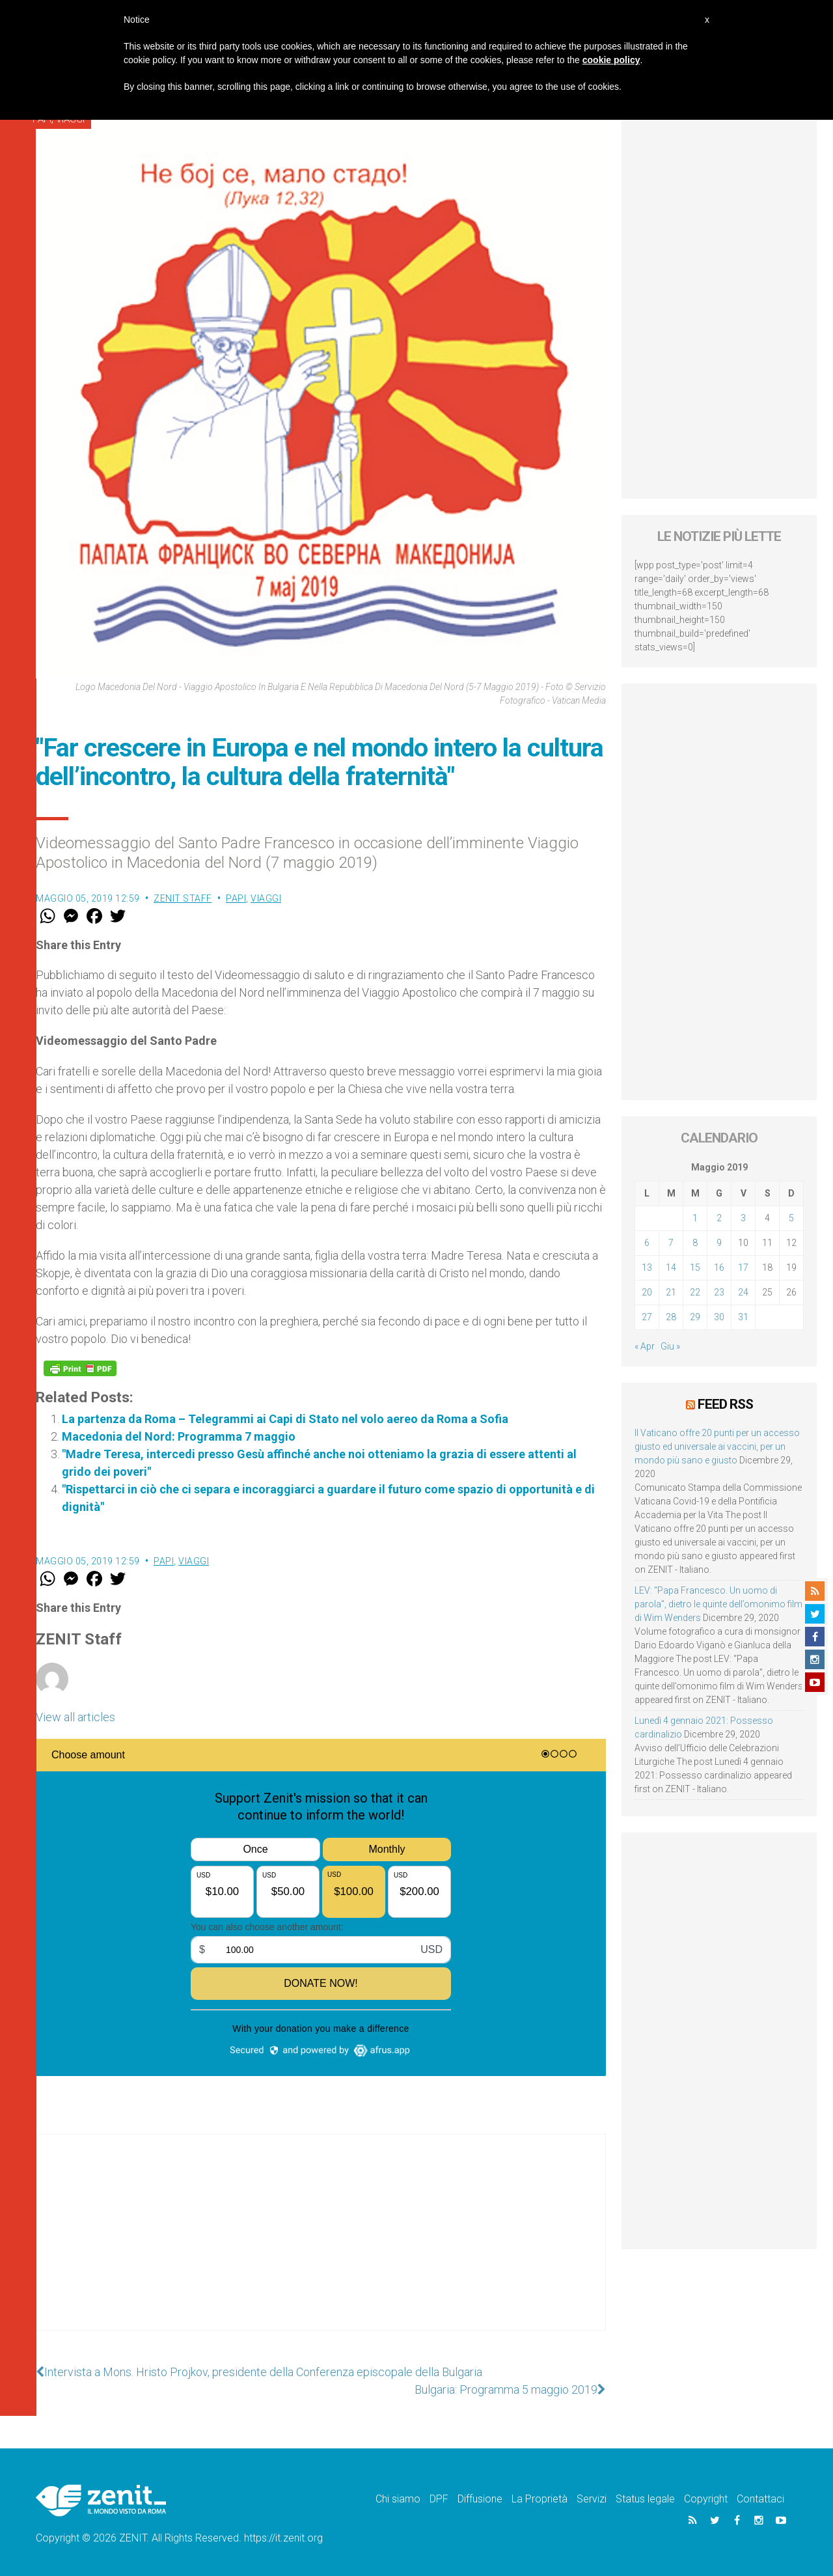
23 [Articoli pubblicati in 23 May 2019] (719, 1292)
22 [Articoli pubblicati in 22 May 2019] (695, 1292)
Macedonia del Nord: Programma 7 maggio (178, 1436)
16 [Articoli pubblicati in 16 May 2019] (719, 1267)
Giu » (670, 1346)
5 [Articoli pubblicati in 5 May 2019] (791, 1218)
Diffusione (479, 2499)
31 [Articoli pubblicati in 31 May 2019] (743, 1317)
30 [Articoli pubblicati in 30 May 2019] (719, 1317)
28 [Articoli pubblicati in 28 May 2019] (671, 1317)
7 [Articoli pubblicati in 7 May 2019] (671, 1243)
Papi (236, 898)
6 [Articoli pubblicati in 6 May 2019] (646, 1243)
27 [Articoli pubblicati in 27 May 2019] (647, 1317)
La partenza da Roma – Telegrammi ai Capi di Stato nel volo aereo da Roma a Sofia (285, 1419)
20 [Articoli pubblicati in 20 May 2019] (647, 1292)
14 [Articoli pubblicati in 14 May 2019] (671, 1267)
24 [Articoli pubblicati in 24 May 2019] (743, 1292)
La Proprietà (539, 2499)
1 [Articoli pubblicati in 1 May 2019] (695, 1218)
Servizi (592, 2499)
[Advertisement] (321, 2245)
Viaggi (266, 898)
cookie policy (611, 60)
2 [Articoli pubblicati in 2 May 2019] (719, 1218)
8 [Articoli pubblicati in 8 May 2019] (695, 1243)
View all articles (75, 1717)
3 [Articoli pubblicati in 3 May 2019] (743, 1218)
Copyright (706, 2499)
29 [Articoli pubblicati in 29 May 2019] (695, 1317)
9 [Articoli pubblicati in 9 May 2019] (719, 1243)
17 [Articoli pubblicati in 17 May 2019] (743, 1267)
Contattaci (760, 2499)
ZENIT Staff (183, 898)
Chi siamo (398, 2499)
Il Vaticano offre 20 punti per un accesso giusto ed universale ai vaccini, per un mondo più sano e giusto (717, 1446)
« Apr (645, 1346)
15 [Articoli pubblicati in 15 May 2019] (695, 1267)
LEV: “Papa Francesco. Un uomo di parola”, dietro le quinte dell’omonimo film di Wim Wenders (718, 1604)
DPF (439, 2499)
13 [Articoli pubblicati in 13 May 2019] (647, 1267)
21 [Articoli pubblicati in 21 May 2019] (671, 1292)
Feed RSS (725, 1404)
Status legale (645, 2499)
